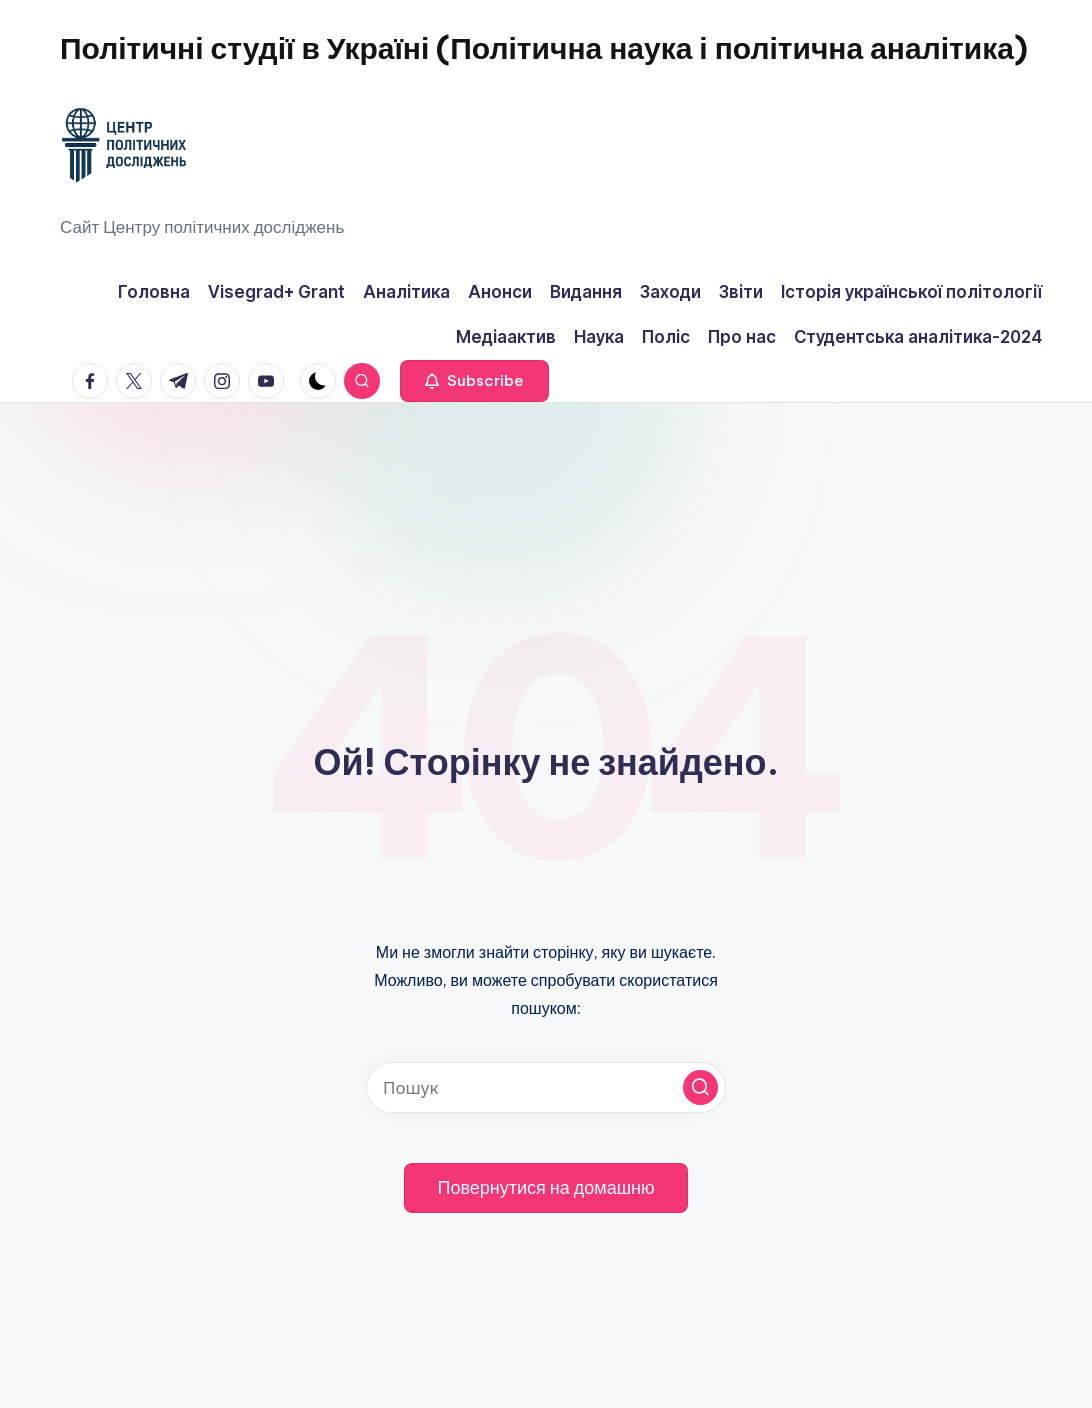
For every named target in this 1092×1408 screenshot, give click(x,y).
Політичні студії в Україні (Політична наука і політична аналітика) (544, 48)
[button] (474, 381)
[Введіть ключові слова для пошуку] (546, 1087)
